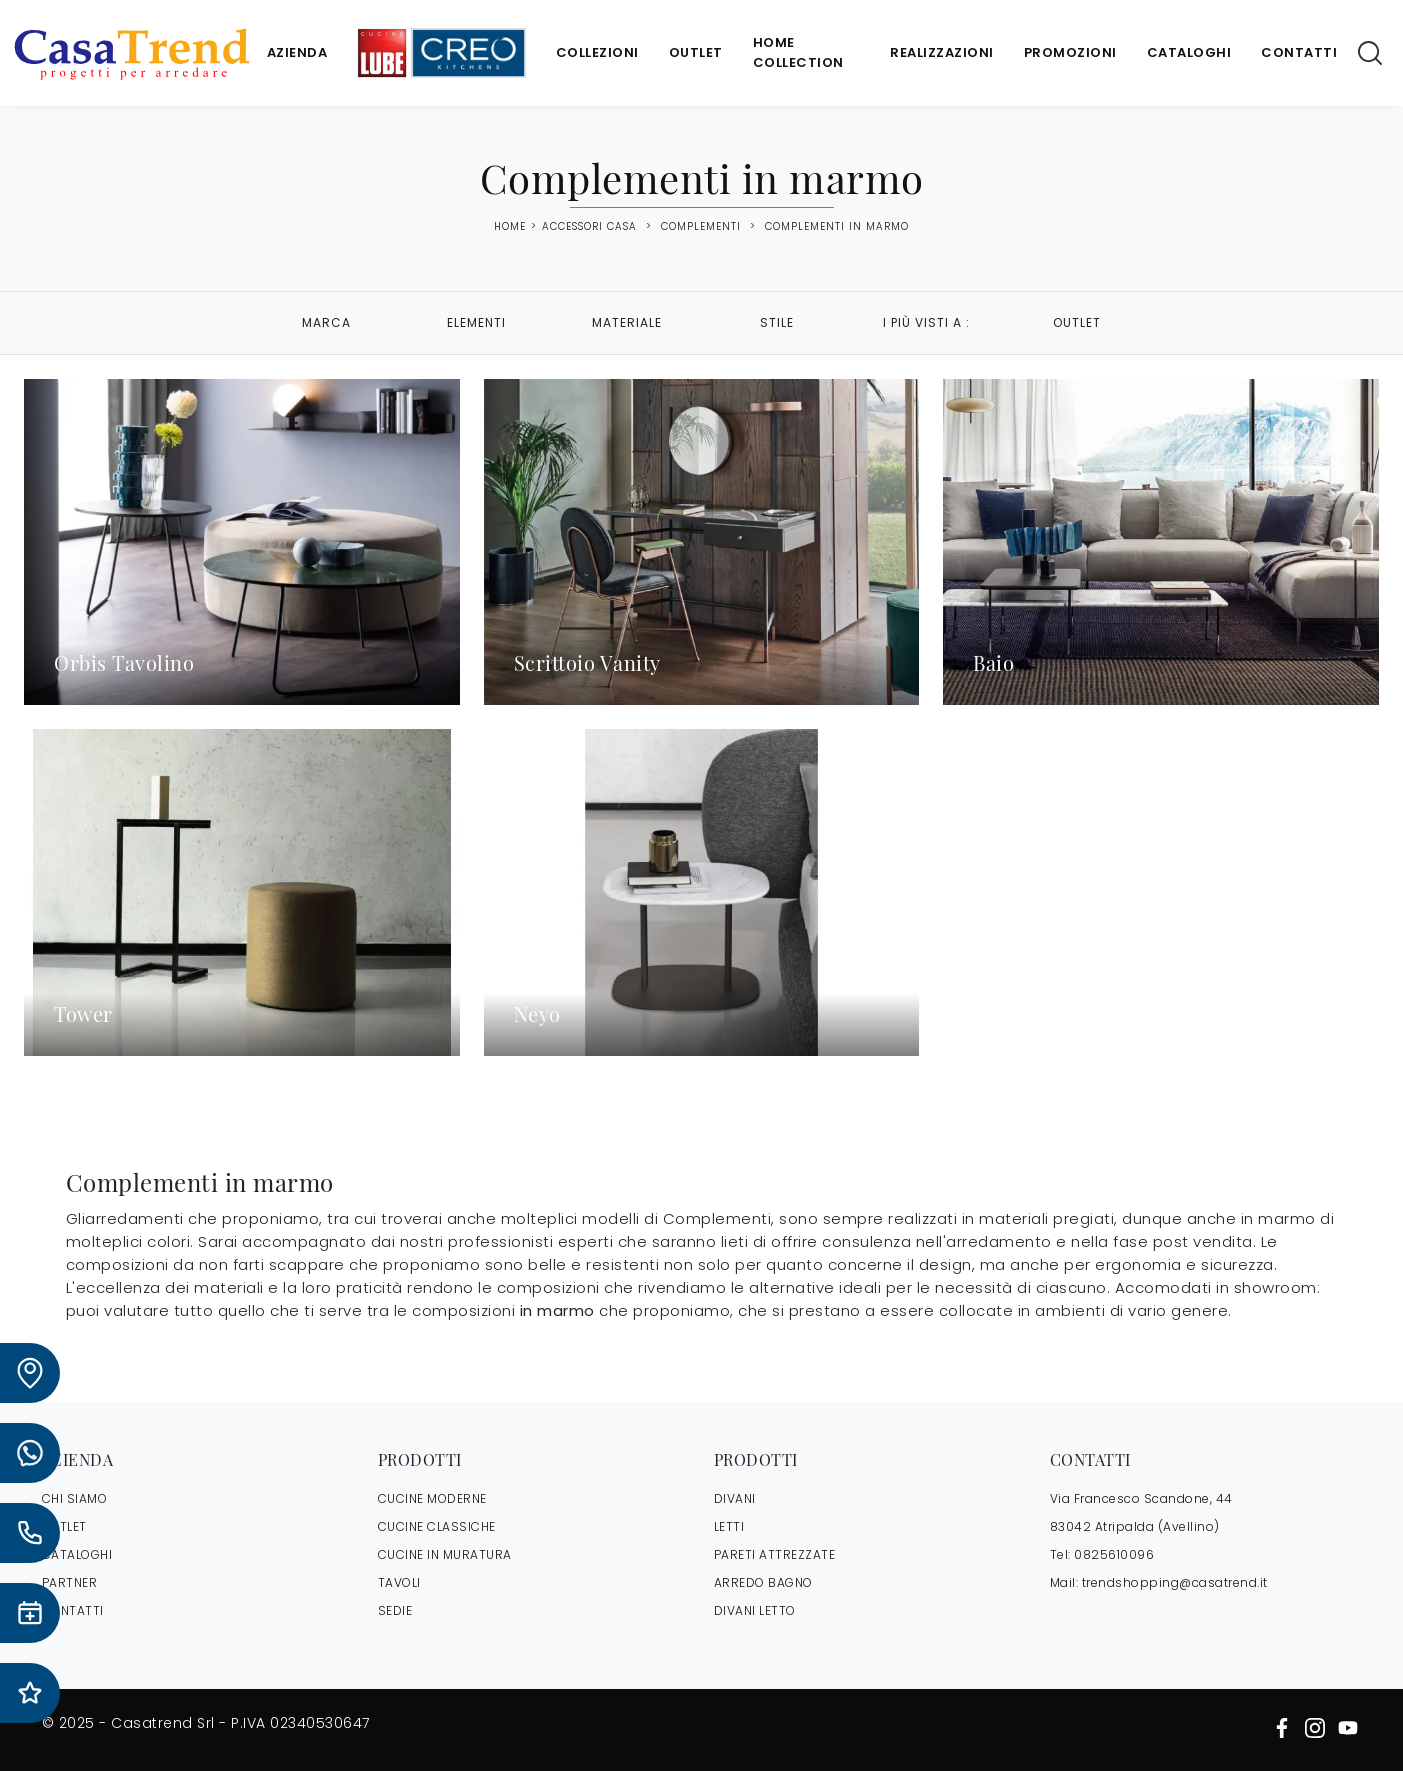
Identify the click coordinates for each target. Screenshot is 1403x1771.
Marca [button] (326, 322)
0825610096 (1114, 1554)
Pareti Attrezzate (775, 1554)
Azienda (297, 52)
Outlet (696, 52)
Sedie (395, 1610)
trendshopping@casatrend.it (1175, 1582)
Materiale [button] (627, 322)
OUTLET (64, 1526)
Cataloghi (1189, 52)
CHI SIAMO (75, 1498)
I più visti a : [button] (926, 322)
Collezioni (597, 52)
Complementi (701, 226)
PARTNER (70, 1582)
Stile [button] (777, 322)
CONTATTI (73, 1610)
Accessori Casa (589, 226)
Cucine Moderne (432, 1498)
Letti (729, 1526)
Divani (735, 1498)
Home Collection (798, 52)
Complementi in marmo (837, 226)
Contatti (1299, 52)
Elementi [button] (476, 322)
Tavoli (399, 1582)
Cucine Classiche (437, 1526)
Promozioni (1070, 52)
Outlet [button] (1077, 322)
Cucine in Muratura (445, 1554)
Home (510, 227)
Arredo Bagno (763, 1582)
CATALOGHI (77, 1554)
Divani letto (755, 1610)
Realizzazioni (942, 52)
